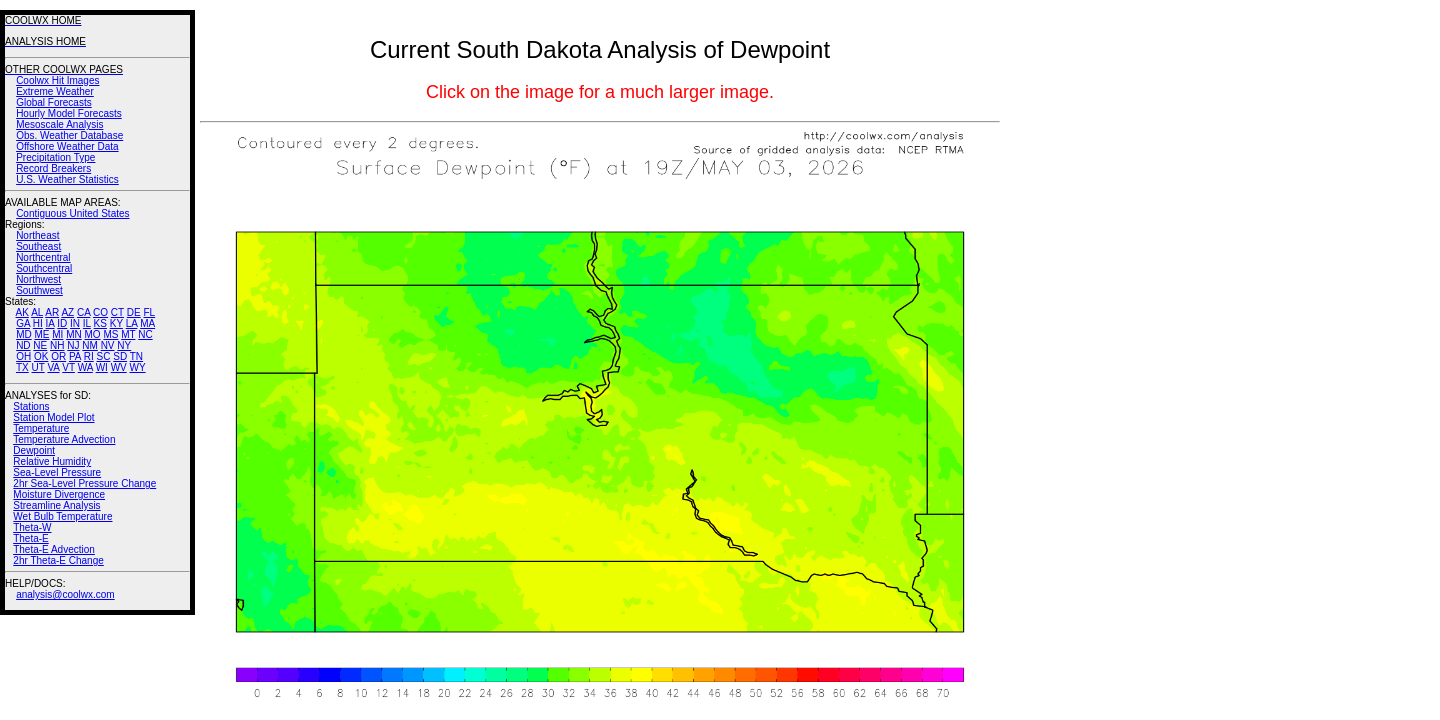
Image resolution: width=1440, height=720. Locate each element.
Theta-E (31, 538)
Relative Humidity (52, 461)
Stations (31, 406)
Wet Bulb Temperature (62, 516)
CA (83, 312)
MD (24, 334)
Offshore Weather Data (67, 146)
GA (23, 323)
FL (149, 312)
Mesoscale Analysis (59, 124)
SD (120, 356)
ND (23, 345)
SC (104, 356)
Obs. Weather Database (69, 135)
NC (145, 334)
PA (75, 356)
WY (138, 367)
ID (62, 323)
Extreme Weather (55, 91)
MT (128, 334)
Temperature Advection (64, 439)
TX (22, 367)
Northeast (37, 235)
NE (40, 345)
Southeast (38, 246)
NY (124, 345)
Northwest (38, 279)
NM (90, 345)
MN (74, 334)
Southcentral (44, 268)
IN (75, 323)
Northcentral (43, 257)
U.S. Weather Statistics (67, 179)
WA (85, 367)
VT (68, 367)
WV (119, 367)
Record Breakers (53, 168)
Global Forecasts (54, 102)
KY (116, 323)
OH (23, 356)
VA (53, 367)
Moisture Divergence (59, 494)
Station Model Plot (53, 417)
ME (41, 334)
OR (58, 356)
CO (100, 312)
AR (52, 312)
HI (38, 323)
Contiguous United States (72, 213)
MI (57, 334)
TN (136, 356)
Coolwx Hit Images (57, 80)
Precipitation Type (55, 157)
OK (41, 356)
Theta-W (32, 527)
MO (92, 334)
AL (37, 312)
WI (102, 367)
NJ (73, 345)
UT (38, 367)
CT (117, 312)
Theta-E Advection (54, 549)
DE (134, 312)
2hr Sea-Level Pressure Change (84, 483)
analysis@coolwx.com (65, 594)
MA (147, 323)
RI (89, 356)
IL (87, 323)
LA (132, 323)
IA (50, 323)
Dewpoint (34, 450)
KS (100, 323)
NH (57, 345)
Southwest (39, 290)
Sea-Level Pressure (57, 472)
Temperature (41, 428)
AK (22, 312)
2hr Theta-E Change (58, 560)
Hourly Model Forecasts (69, 113)
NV (108, 345)
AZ (67, 312)
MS (110, 334)
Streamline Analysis (56, 505)
